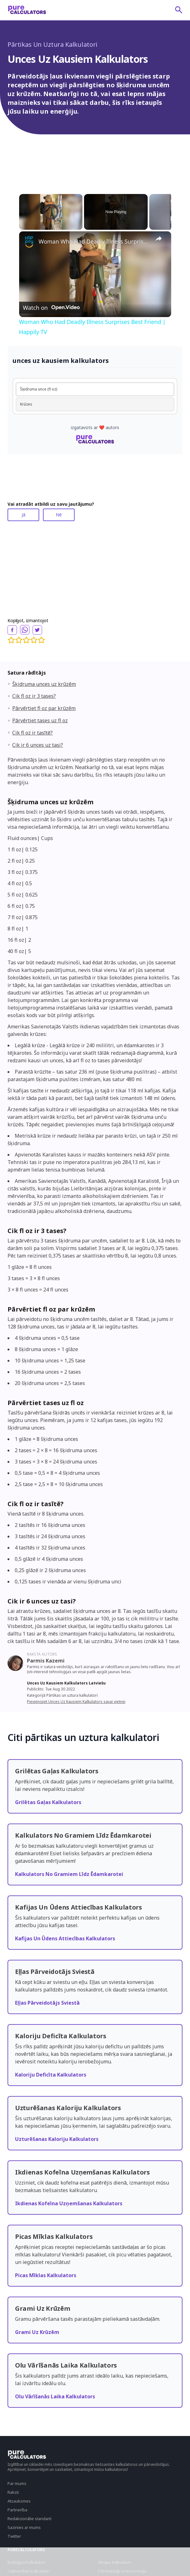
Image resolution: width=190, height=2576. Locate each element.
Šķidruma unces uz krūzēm (44, 684)
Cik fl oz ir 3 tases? (34, 696)
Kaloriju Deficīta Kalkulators (50, 2074)
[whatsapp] (24, 629)
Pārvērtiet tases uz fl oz (40, 720)
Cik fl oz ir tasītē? (32, 732)
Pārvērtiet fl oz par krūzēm (44, 708)
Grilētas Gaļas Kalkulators (48, 1802)
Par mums (17, 2483)
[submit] (178, 9)
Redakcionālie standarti (29, 2518)
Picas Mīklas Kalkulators (45, 2275)
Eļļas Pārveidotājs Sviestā (47, 2002)
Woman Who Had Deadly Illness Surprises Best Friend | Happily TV (94, 241)
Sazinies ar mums (24, 2527)
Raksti (13, 2492)
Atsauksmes (19, 2500)
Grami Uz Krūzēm (37, 2332)
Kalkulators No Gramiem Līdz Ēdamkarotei (69, 1874)
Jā (23, 515)
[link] (29, 241)
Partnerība (17, 2509)
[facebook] (12, 630)
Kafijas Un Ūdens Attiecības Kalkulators (65, 1938)
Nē (59, 515)
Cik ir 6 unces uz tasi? (37, 744)
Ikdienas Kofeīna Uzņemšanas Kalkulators (68, 2203)
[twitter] (37, 630)
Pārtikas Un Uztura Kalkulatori (53, 44)
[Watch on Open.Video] (51, 307)
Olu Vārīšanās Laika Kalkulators (55, 2396)
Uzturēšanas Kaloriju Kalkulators (56, 2139)
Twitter (14, 2536)
